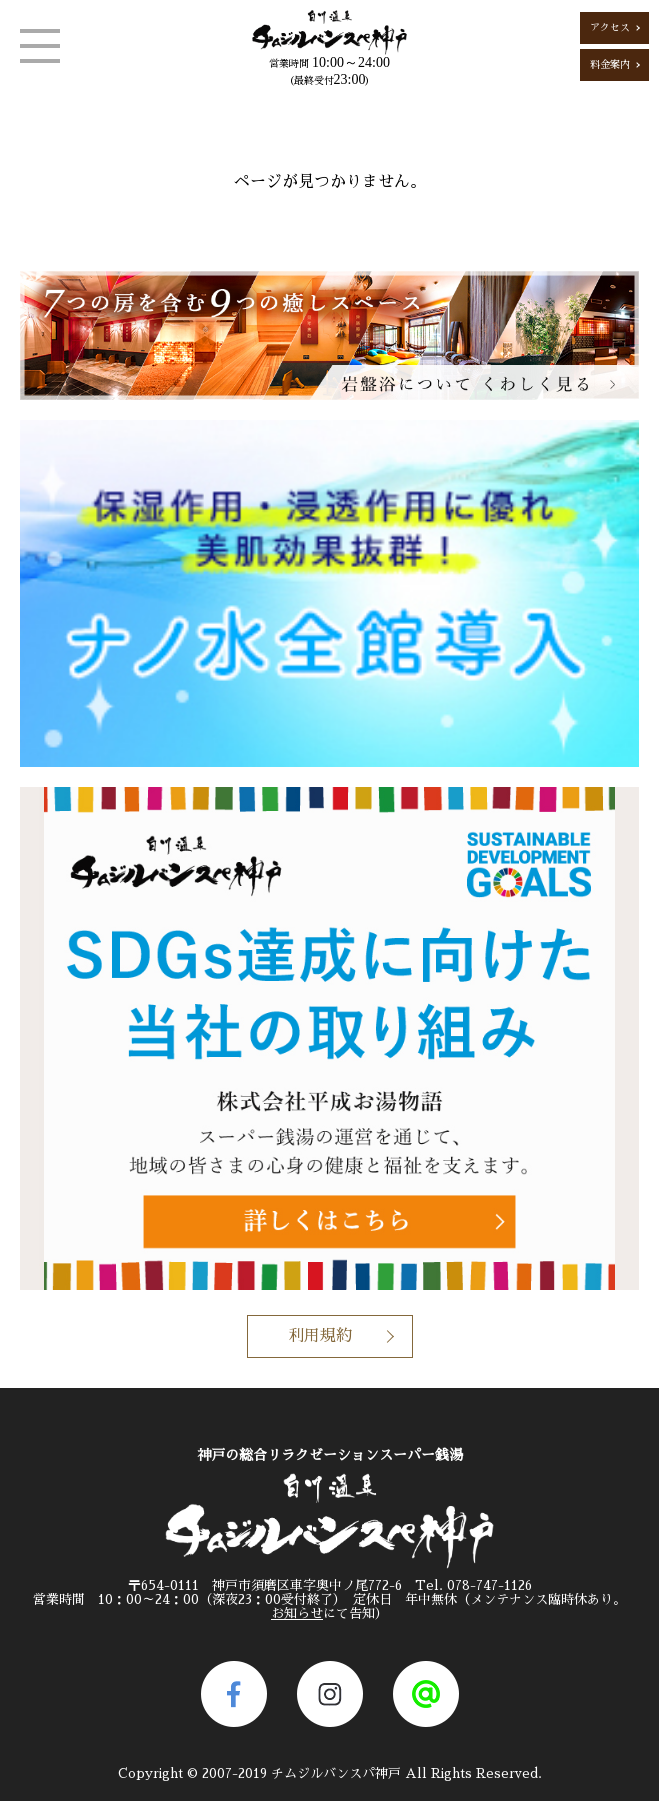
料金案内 (610, 65)
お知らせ (297, 1613)
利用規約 (320, 1336)
